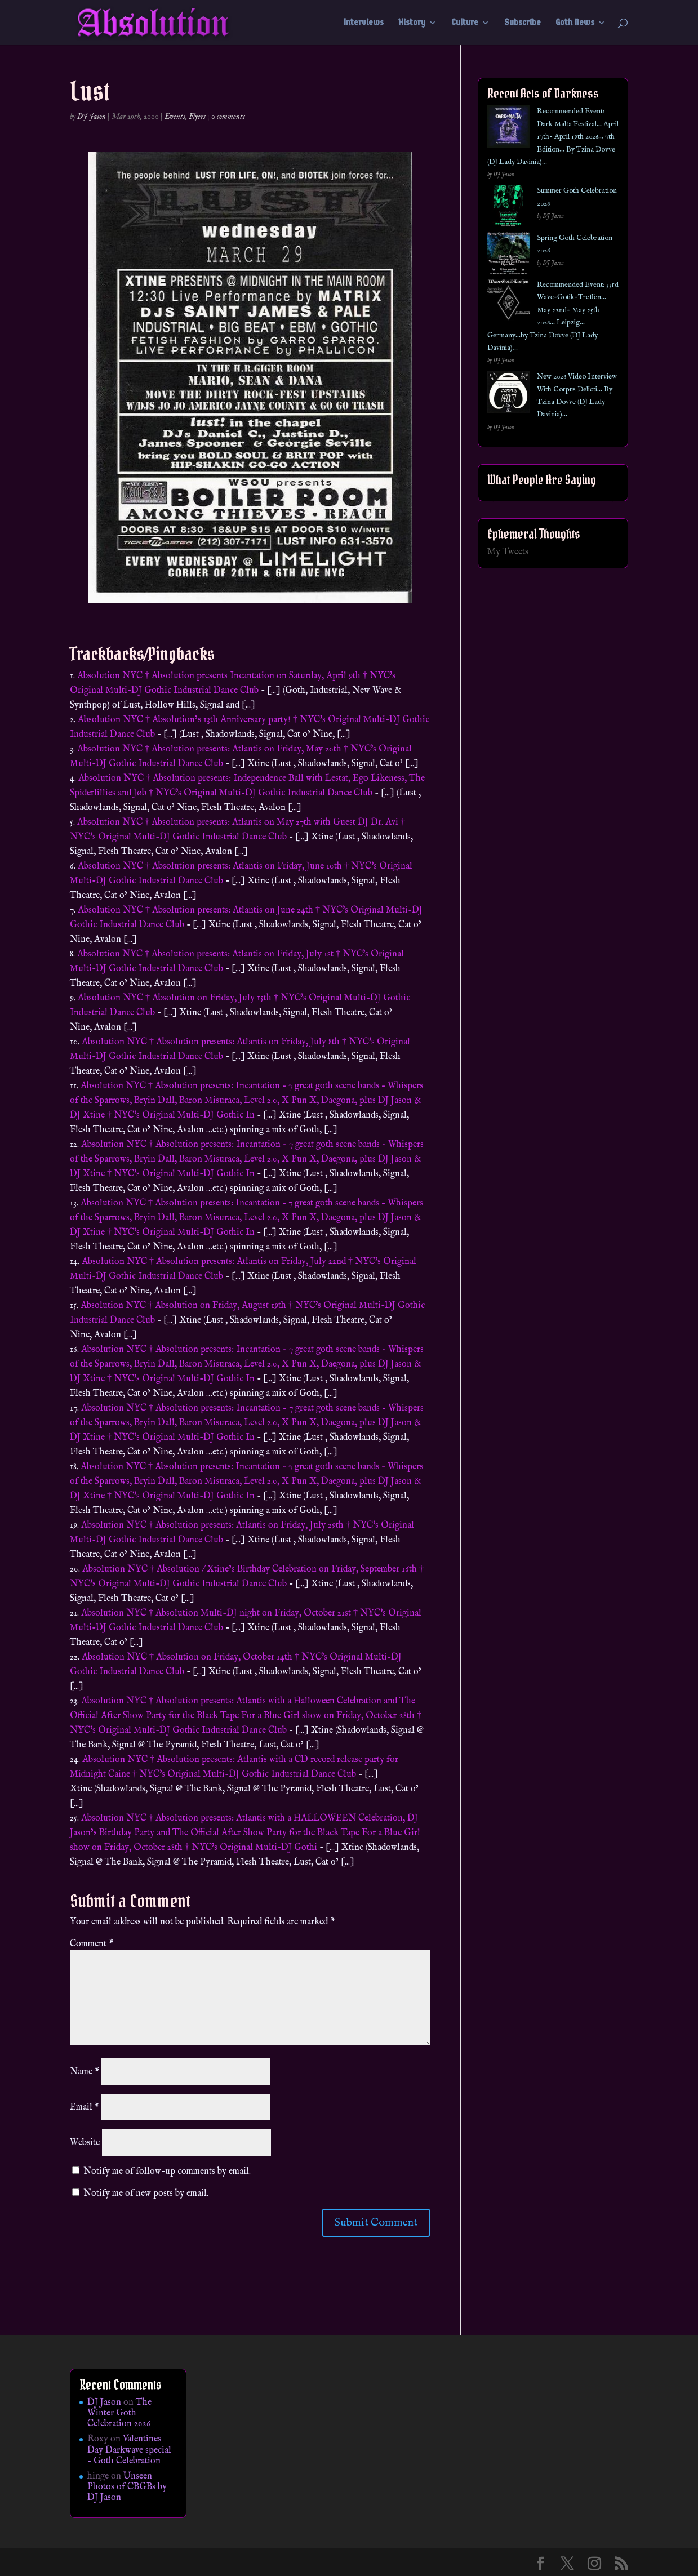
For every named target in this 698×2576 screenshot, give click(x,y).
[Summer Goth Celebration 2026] (508, 208)
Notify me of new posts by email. (145, 2193)
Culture (464, 23)
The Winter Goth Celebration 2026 (119, 2413)
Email (84, 2107)
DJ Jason (91, 117)
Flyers (197, 117)
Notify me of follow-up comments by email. (167, 2171)
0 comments (228, 117)
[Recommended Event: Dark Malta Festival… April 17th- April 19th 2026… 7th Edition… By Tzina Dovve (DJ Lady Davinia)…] (508, 128)
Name (84, 2071)
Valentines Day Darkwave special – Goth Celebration (129, 2449)
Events (175, 117)
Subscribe (522, 23)
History (411, 23)
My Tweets (507, 552)
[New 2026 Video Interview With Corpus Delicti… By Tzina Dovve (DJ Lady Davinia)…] (508, 394)
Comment (91, 1944)
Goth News (574, 23)
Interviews (364, 23)
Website (85, 2142)
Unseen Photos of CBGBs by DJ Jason (127, 2487)
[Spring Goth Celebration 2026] (508, 255)
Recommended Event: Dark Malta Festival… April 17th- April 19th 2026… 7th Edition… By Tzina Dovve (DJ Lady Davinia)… (553, 136)
